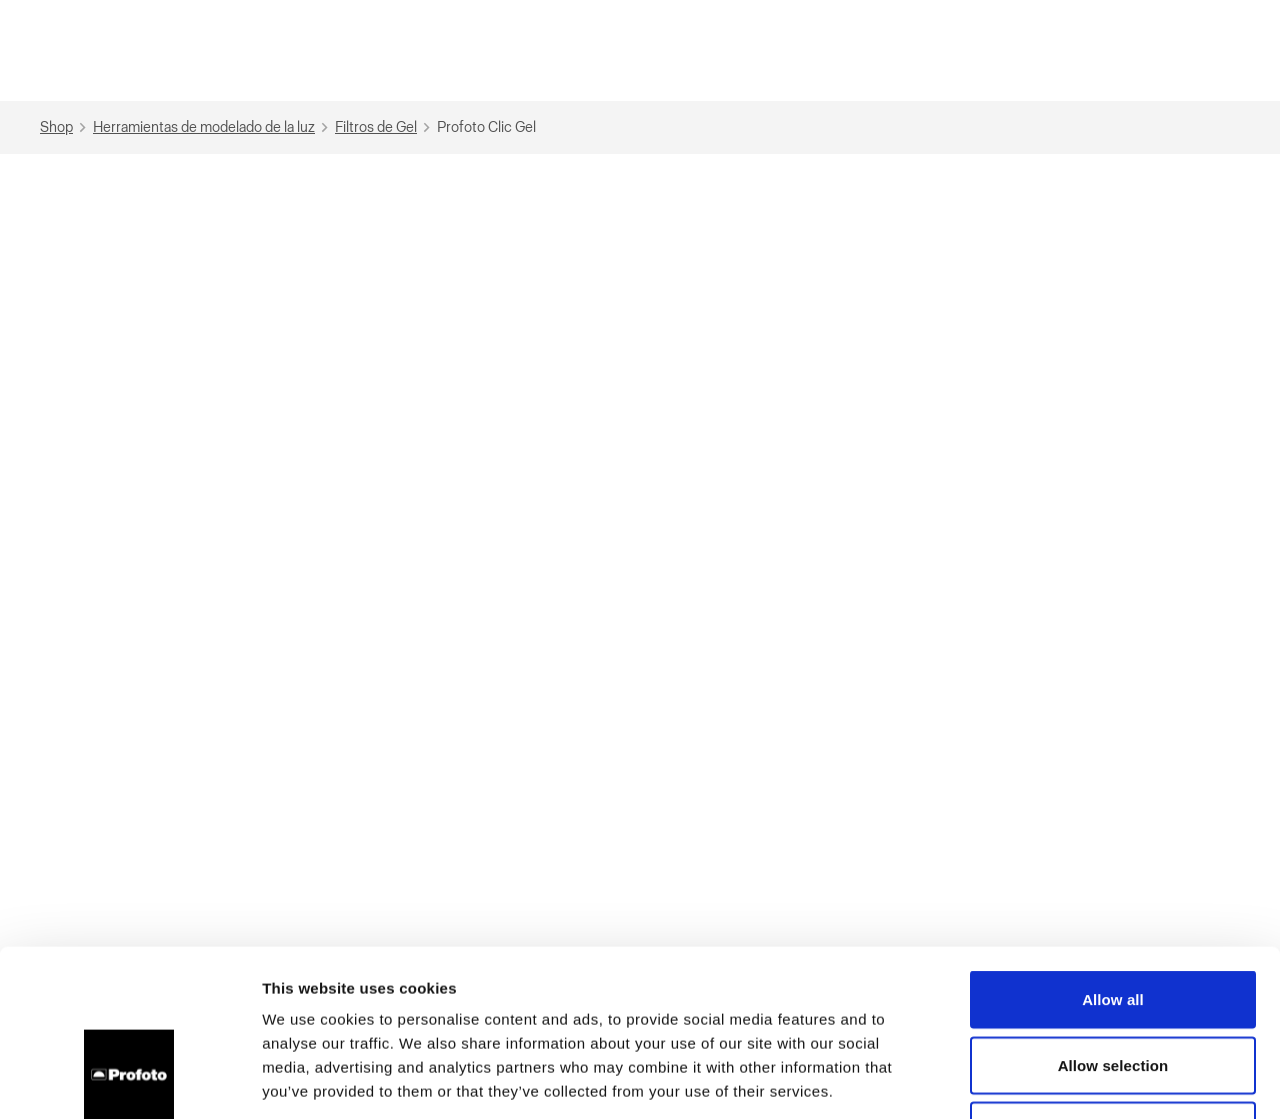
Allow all (1113, 856)
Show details (1049, 1079)
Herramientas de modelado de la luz (213, 127)
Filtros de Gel (385, 127)
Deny (1112, 987)
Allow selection (1113, 922)
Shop (65, 127)
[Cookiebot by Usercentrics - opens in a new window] (129, 1080)
